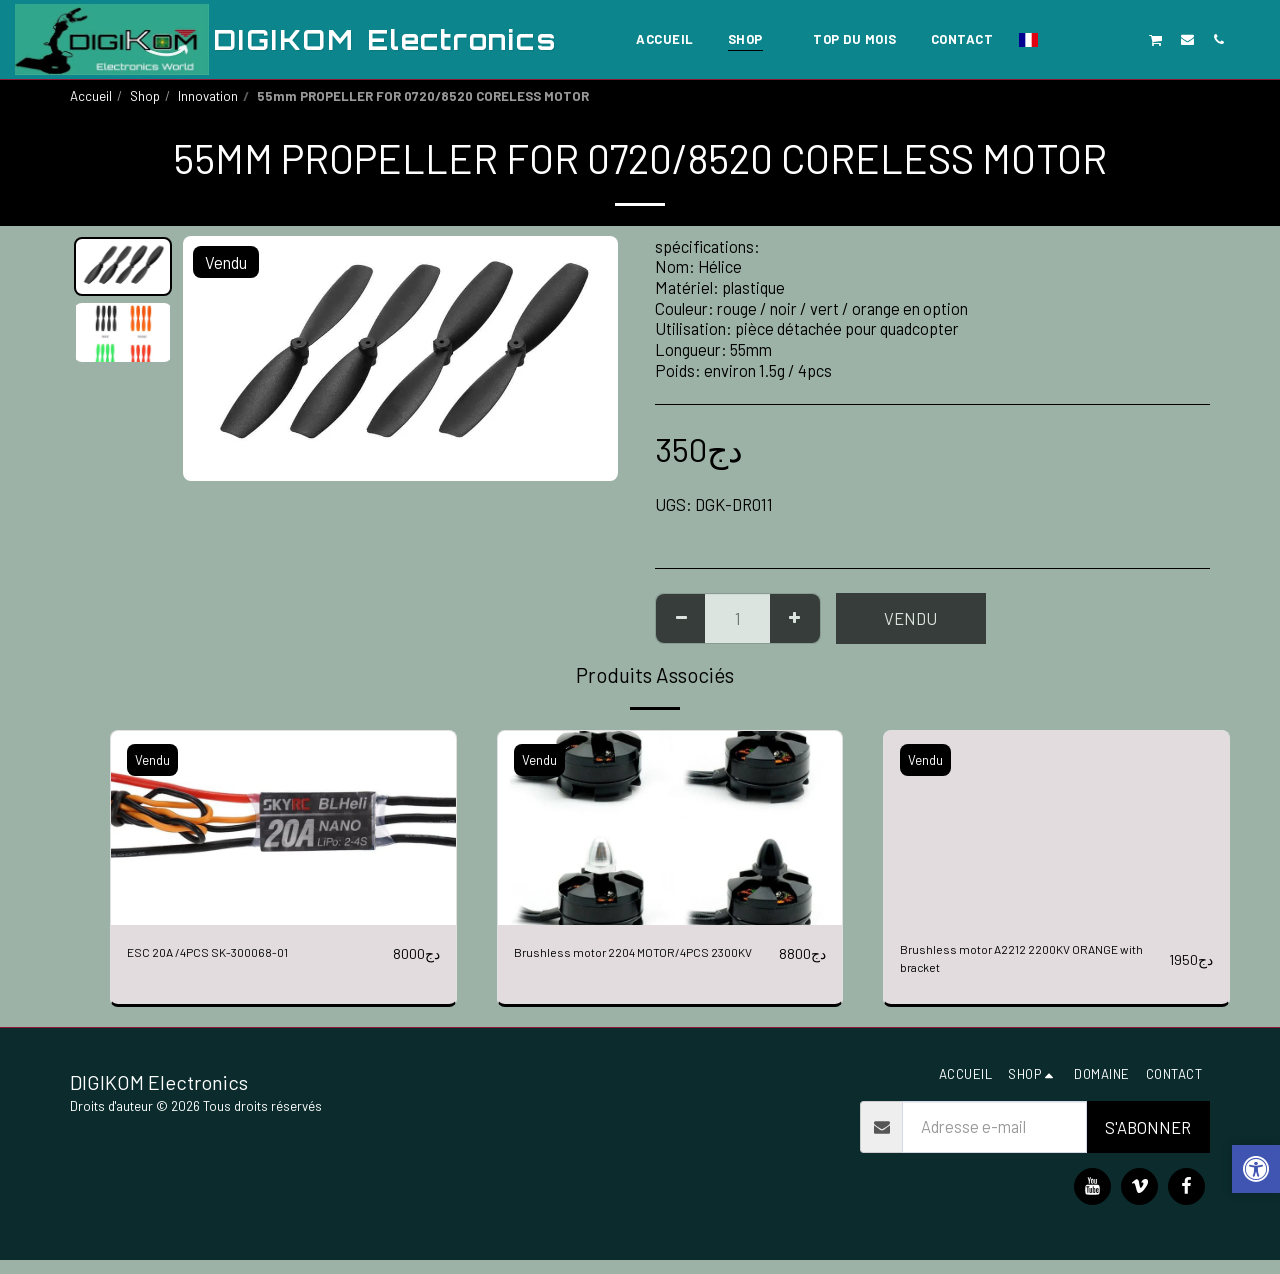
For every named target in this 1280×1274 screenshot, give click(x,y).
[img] (283, 828)
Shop (145, 96)
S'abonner (1148, 1141)
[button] (1062, 39)
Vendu (910, 618)
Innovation (208, 96)
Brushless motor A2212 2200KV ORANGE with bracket (1009, 965)
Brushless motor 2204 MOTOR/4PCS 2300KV (641, 965)
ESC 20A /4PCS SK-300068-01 (234, 953)
